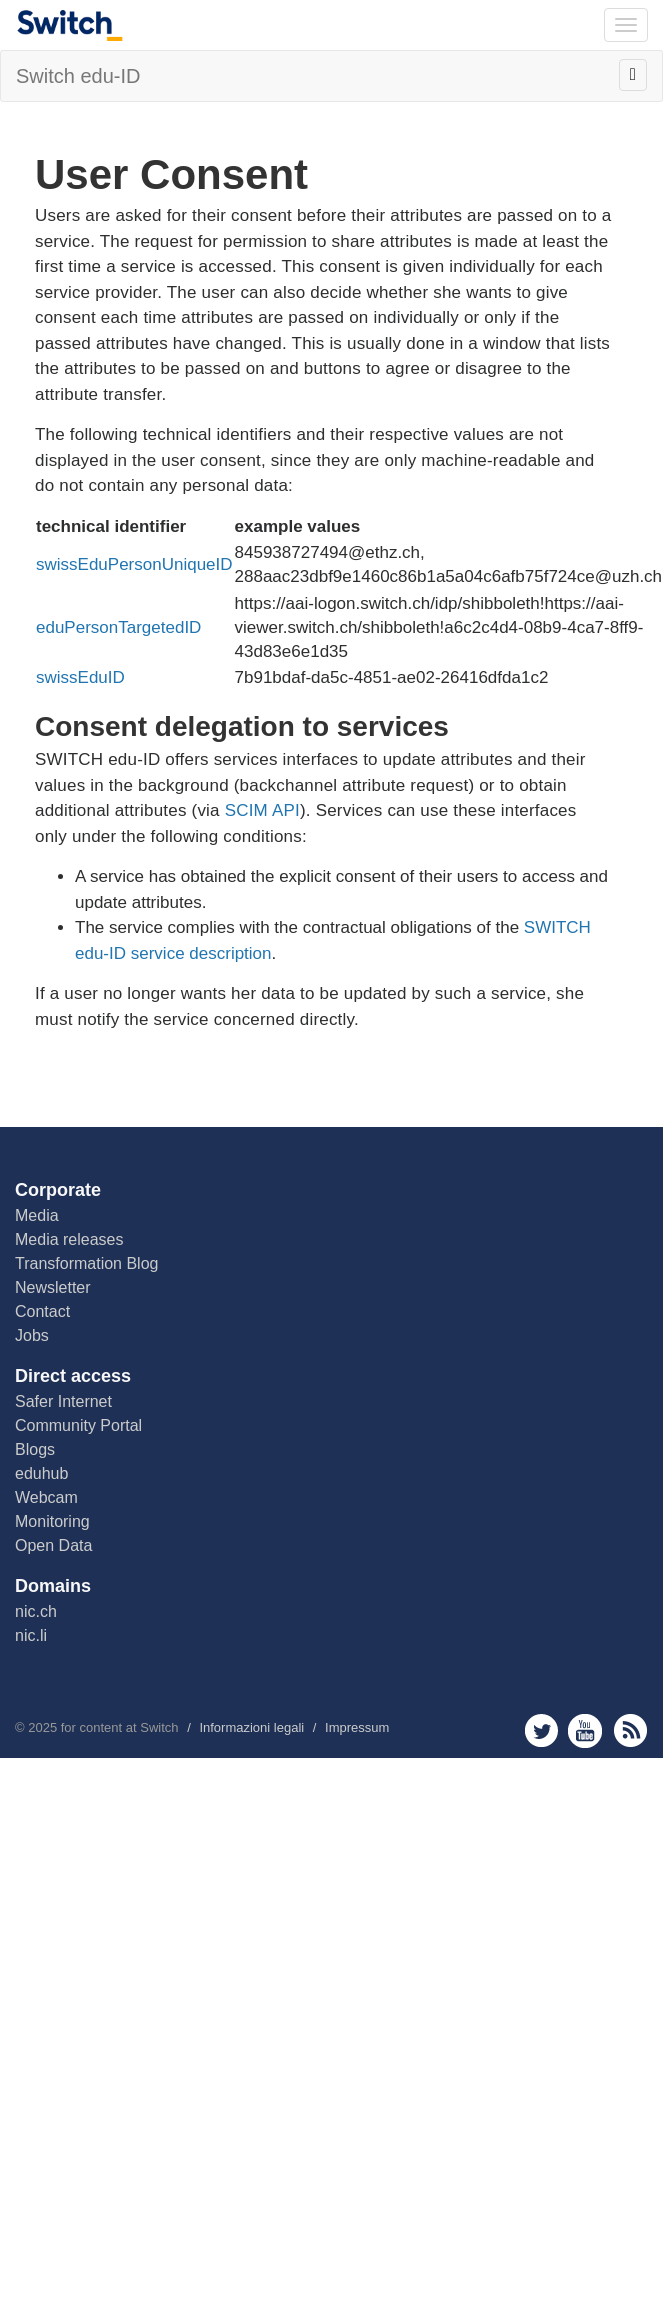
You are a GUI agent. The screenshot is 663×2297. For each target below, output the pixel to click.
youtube (585, 1730)
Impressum (357, 1727)
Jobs (32, 1335)
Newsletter (53, 1287)
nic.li (31, 1635)
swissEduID (80, 677)
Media (37, 1215)
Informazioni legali (251, 1727)
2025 (42, 1727)
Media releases (69, 1239)
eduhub (41, 1473)
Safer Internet (63, 1401)
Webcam (46, 1497)
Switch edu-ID (78, 76)
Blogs (35, 1449)
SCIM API (262, 810)
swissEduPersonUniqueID (134, 564)
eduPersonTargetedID (118, 627)
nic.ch (36, 1611)
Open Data (53, 1545)
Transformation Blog (86, 1263)
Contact (42, 1311)
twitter (541, 1730)
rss (630, 1730)
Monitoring (52, 1521)
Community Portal (78, 1425)
